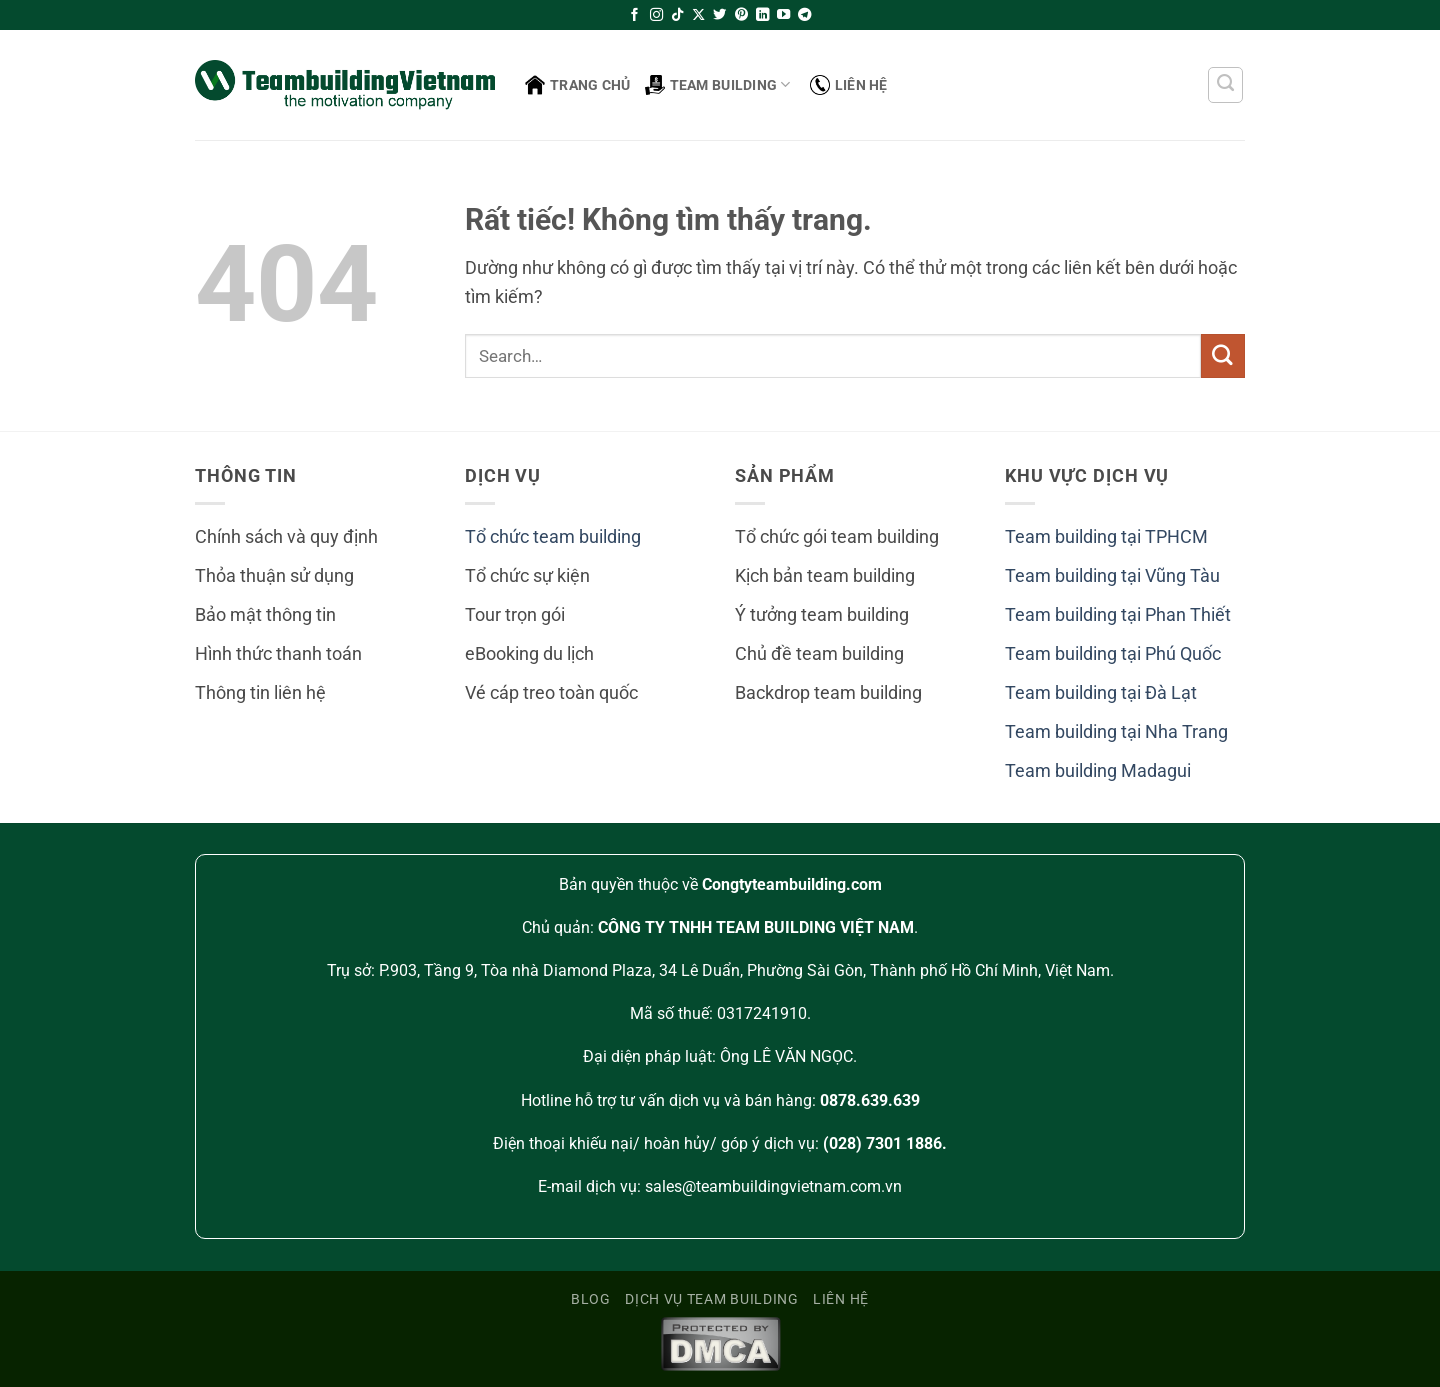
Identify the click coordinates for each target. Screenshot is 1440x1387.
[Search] (1226, 85)
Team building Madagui (1098, 771)
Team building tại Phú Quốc (1113, 654)
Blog (591, 1299)
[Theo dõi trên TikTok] (677, 15)
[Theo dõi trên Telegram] (804, 15)
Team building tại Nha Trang (1116, 732)
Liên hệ (849, 85)
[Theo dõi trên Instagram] (656, 15)
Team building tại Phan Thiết (1118, 615)
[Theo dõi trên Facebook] (634, 15)
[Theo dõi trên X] (698, 15)
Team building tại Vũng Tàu (1112, 576)
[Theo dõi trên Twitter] (719, 15)
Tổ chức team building (553, 537)
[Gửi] (1223, 355)
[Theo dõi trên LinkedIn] (762, 15)
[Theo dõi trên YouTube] (783, 15)
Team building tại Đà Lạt (1101, 693)
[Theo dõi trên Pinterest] (741, 15)
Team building (718, 85)
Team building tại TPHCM (1106, 537)
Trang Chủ (578, 85)
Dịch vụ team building (711, 1299)
